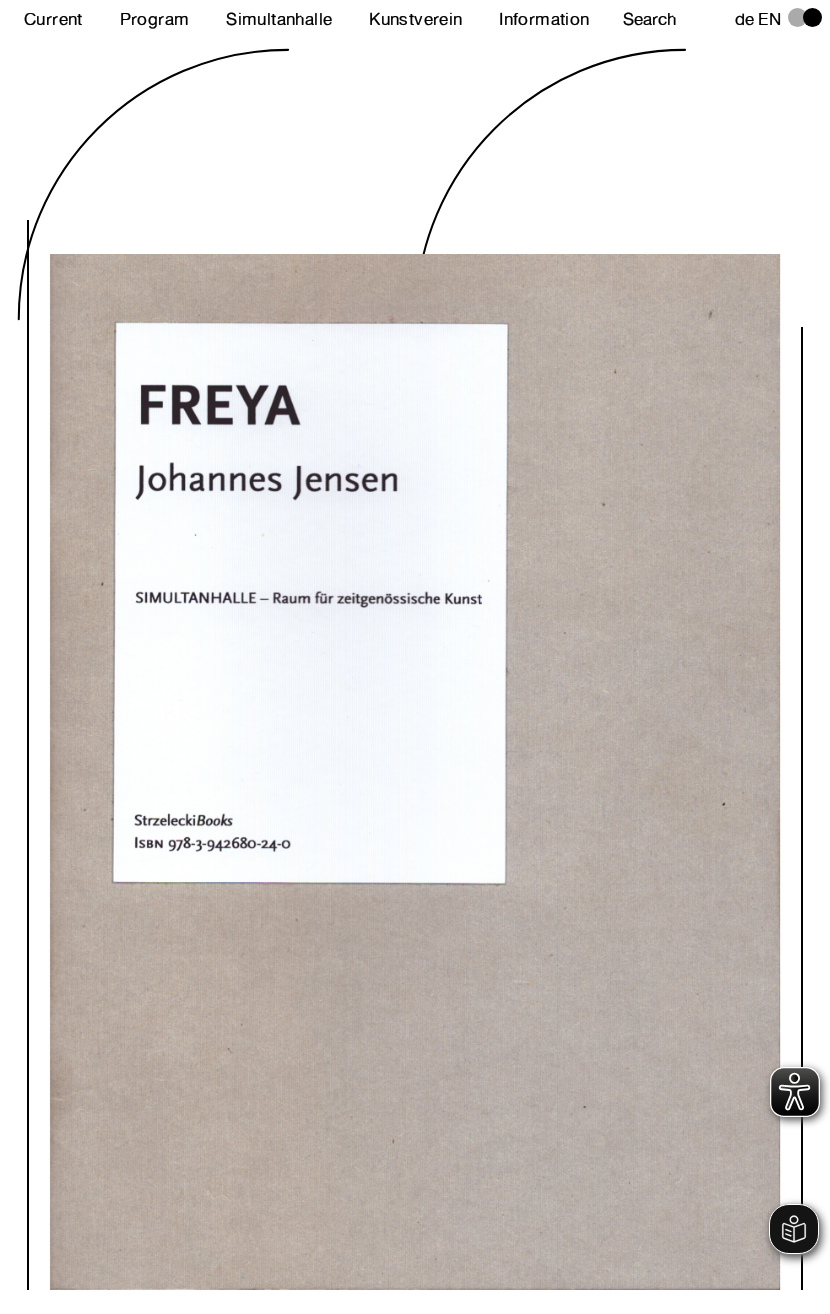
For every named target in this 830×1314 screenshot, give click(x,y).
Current (53, 19)
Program (155, 19)
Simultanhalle (279, 19)
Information (544, 19)
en (769, 19)
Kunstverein (415, 19)
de (745, 19)
